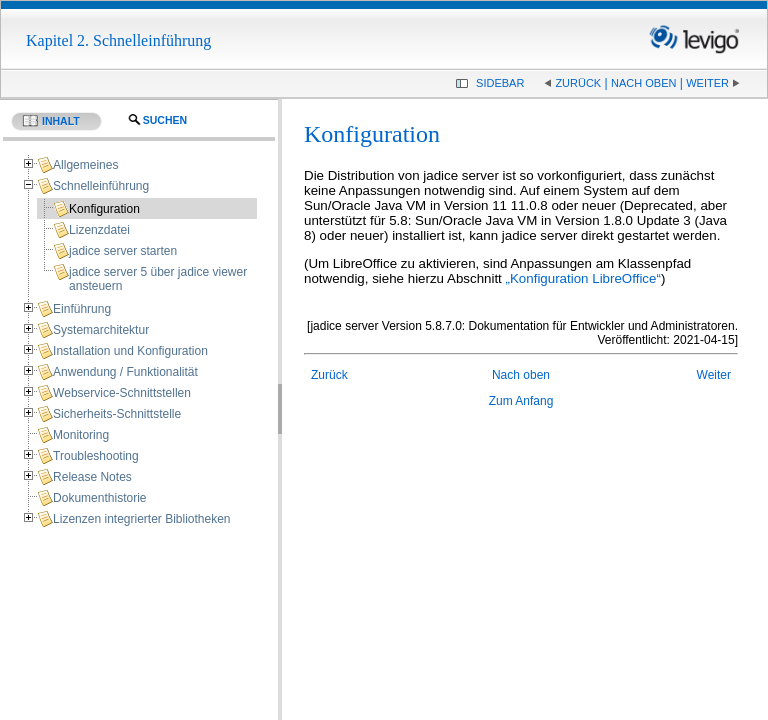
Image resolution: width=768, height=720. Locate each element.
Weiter (707, 83)
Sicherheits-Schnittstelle (117, 414)
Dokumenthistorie (99, 498)
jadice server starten (123, 251)
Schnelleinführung (101, 186)
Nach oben (643, 83)
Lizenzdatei (99, 230)
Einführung (82, 309)
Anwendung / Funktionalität (125, 372)
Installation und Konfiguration (130, 351)
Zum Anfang (521, 401)
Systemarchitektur (101, 330)
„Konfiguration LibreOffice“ (583, 278)
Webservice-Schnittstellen (122, 393)
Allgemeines (85, 165)
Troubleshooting (96, 456)
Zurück (578, 83)
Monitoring (81, 435)
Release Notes (92, 477)
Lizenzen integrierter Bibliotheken (141, 519)
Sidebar (500, 83)
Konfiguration (104, 209)
